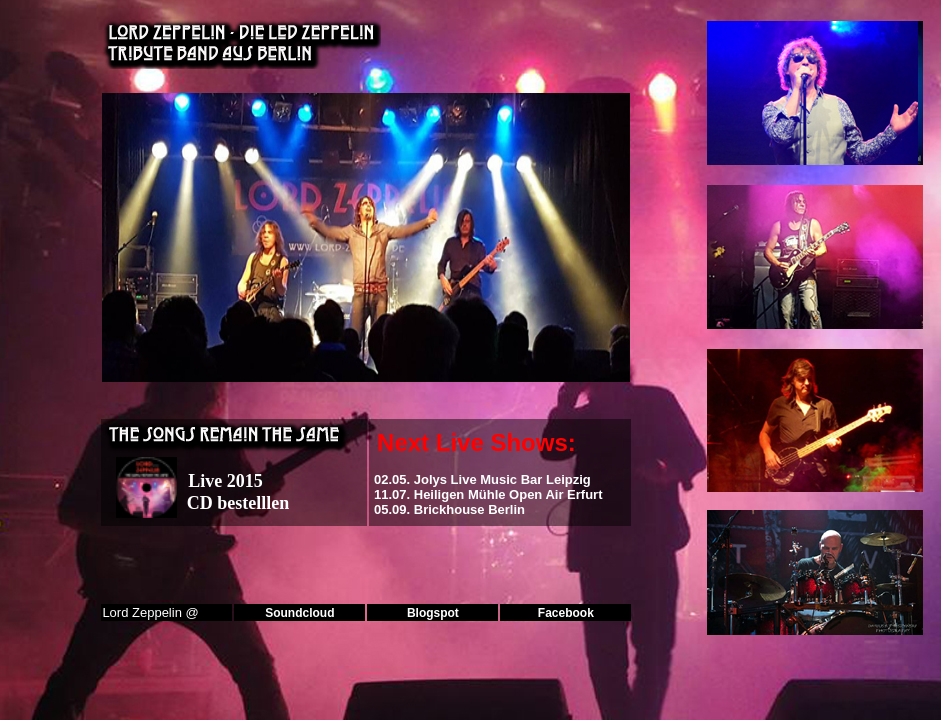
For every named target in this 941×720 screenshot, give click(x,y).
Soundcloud (299, 613)
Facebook (566, 613)
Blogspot (433, 613)
